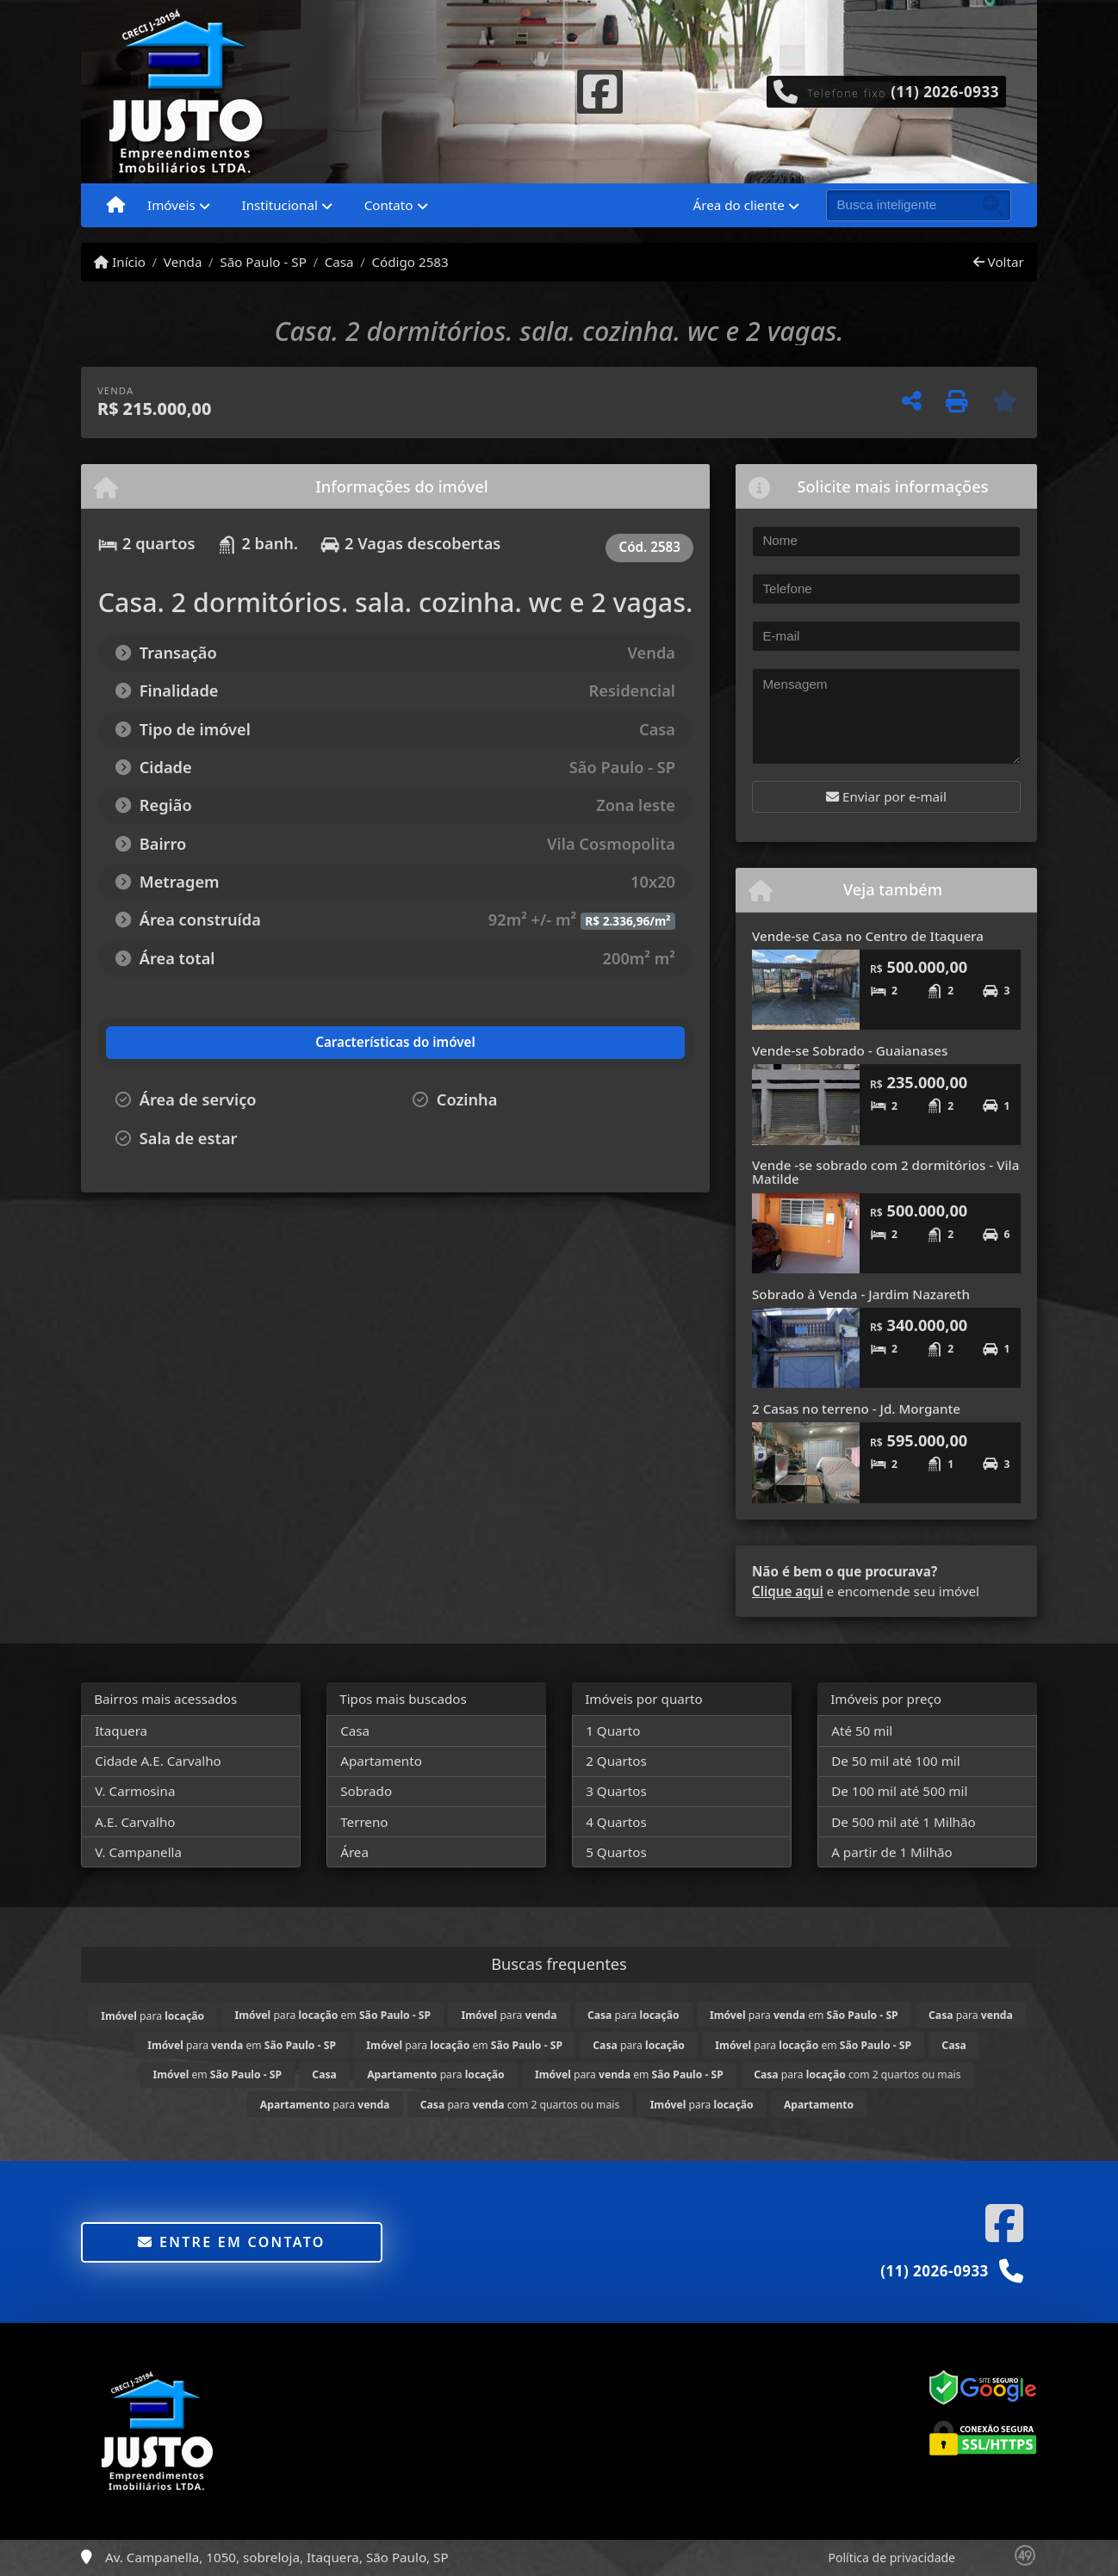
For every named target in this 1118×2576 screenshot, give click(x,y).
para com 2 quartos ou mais (857, 2074)
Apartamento (381, 1760)
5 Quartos (616, 1852)
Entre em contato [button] (231, 2241)
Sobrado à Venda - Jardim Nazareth (861, 1294)
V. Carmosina (135, 1790)
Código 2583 (409, 261)
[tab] (199, 1042)
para (152, 2016)
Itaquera (121, 1730)
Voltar (998, 261)
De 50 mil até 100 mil (895, 1760)
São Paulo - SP (263, 261)
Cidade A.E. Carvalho (158, 1760)
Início (120, 261)
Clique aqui (787, 1591)
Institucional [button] (280, 205)
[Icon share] (599, 89)
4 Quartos (616, 1821)
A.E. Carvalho (135, 1821)
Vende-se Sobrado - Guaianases (849, 1050)
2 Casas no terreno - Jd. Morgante (856, 1408)
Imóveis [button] (171, 205)
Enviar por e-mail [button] (886, 796)
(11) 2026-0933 (945, 92)
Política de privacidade (892, 2557)
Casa (339, 261)
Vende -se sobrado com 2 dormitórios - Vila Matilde (885, 1172)
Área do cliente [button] (739, 205)
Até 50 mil (861, 1730)
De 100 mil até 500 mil (899, 1790)
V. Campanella (138, 1852)
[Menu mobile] (116, 205)
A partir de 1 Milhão (892, 1852)
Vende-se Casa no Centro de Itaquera (868, 935)
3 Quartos (616, 1790)
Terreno (364, 1821)
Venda (183, 261)
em (217, 2074)
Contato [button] (388, 205)
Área (354, 1852)
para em (332, 2015)
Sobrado (366, 1790)
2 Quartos (616, 1760)
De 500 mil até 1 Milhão (903, 1821)
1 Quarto (613, 1730)
